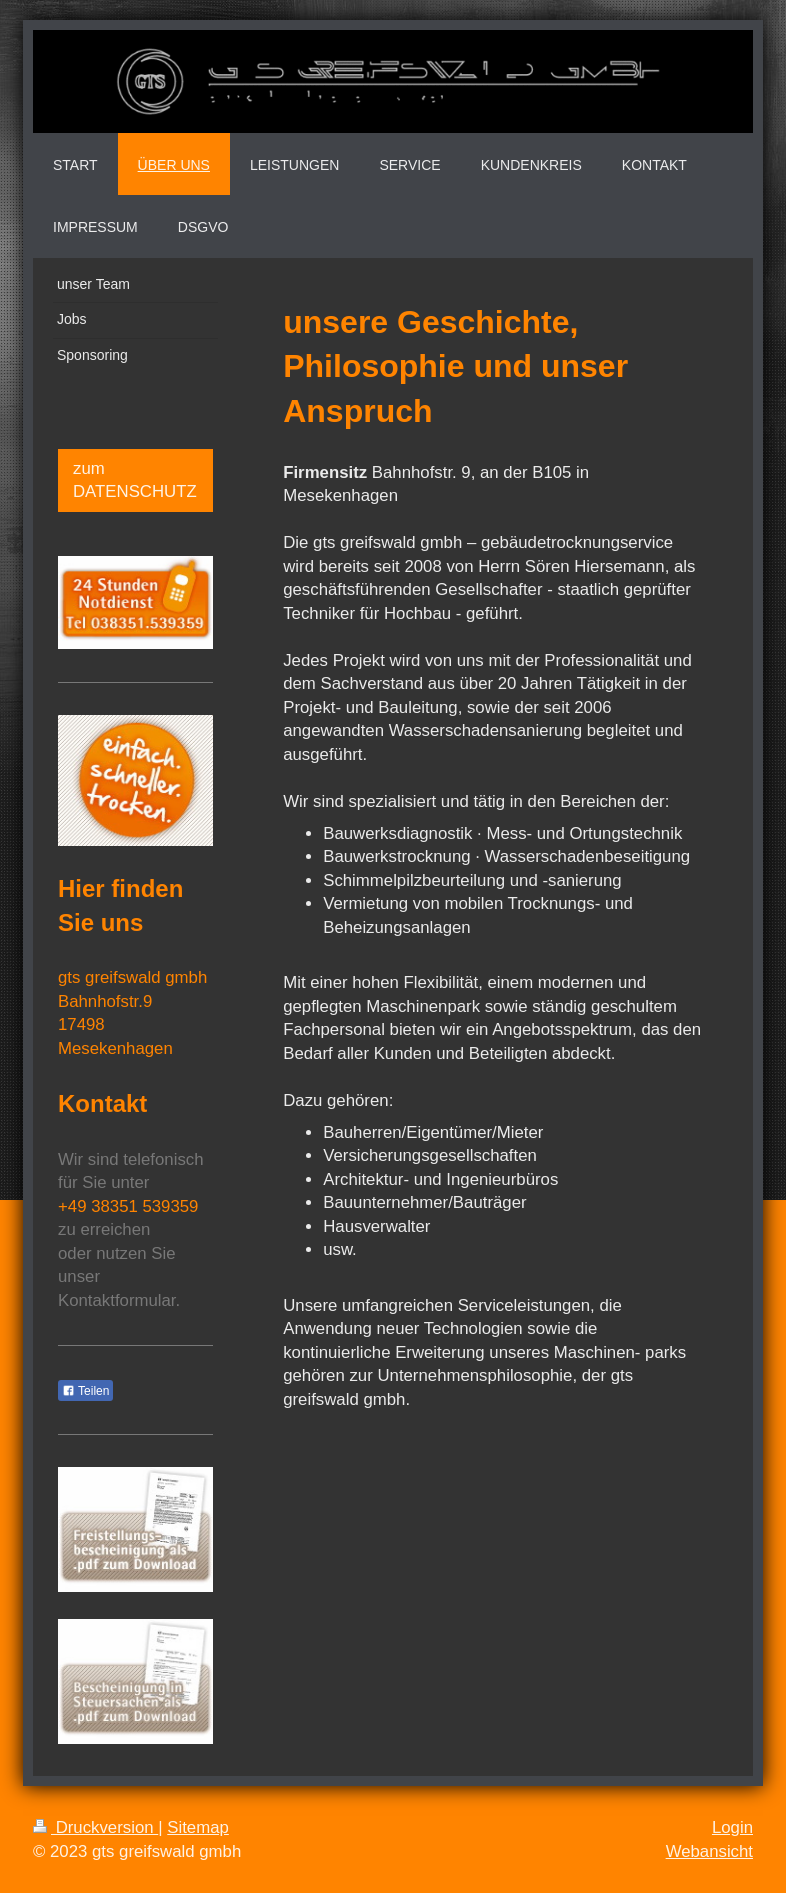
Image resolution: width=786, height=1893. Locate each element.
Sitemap (198, 1827)
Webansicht (709, 1851)
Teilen (85, 1391)
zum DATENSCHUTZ (135, 480)
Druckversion (95, 1827)
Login (732, 1827)
